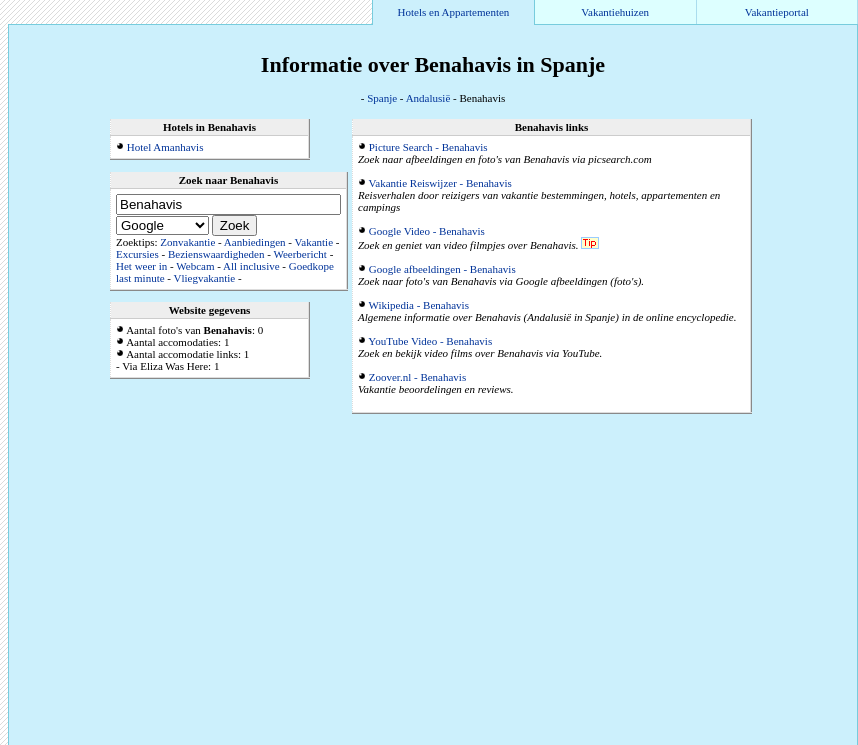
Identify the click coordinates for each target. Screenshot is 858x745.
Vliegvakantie (205, 278)
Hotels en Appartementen (454, 12)
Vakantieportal (777, 12)
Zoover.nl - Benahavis (417, 377)
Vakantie (314, 242)
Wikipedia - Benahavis (419, 305)
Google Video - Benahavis (427, 231)
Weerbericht (299, 254)
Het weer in (141, 266)
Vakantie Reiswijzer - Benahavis (440, 183)
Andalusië (428, 98)
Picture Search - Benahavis (428, 147)
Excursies (137, 254)
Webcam (195, 266)
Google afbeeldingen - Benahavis (442, 269)
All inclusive (251, 266)
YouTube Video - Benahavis (430, 341)
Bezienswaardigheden (216, 254)
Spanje (382, 98)
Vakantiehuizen (615, 12)
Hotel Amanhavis (165, 147)
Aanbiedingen (255, 242)
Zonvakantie (187, 242)
